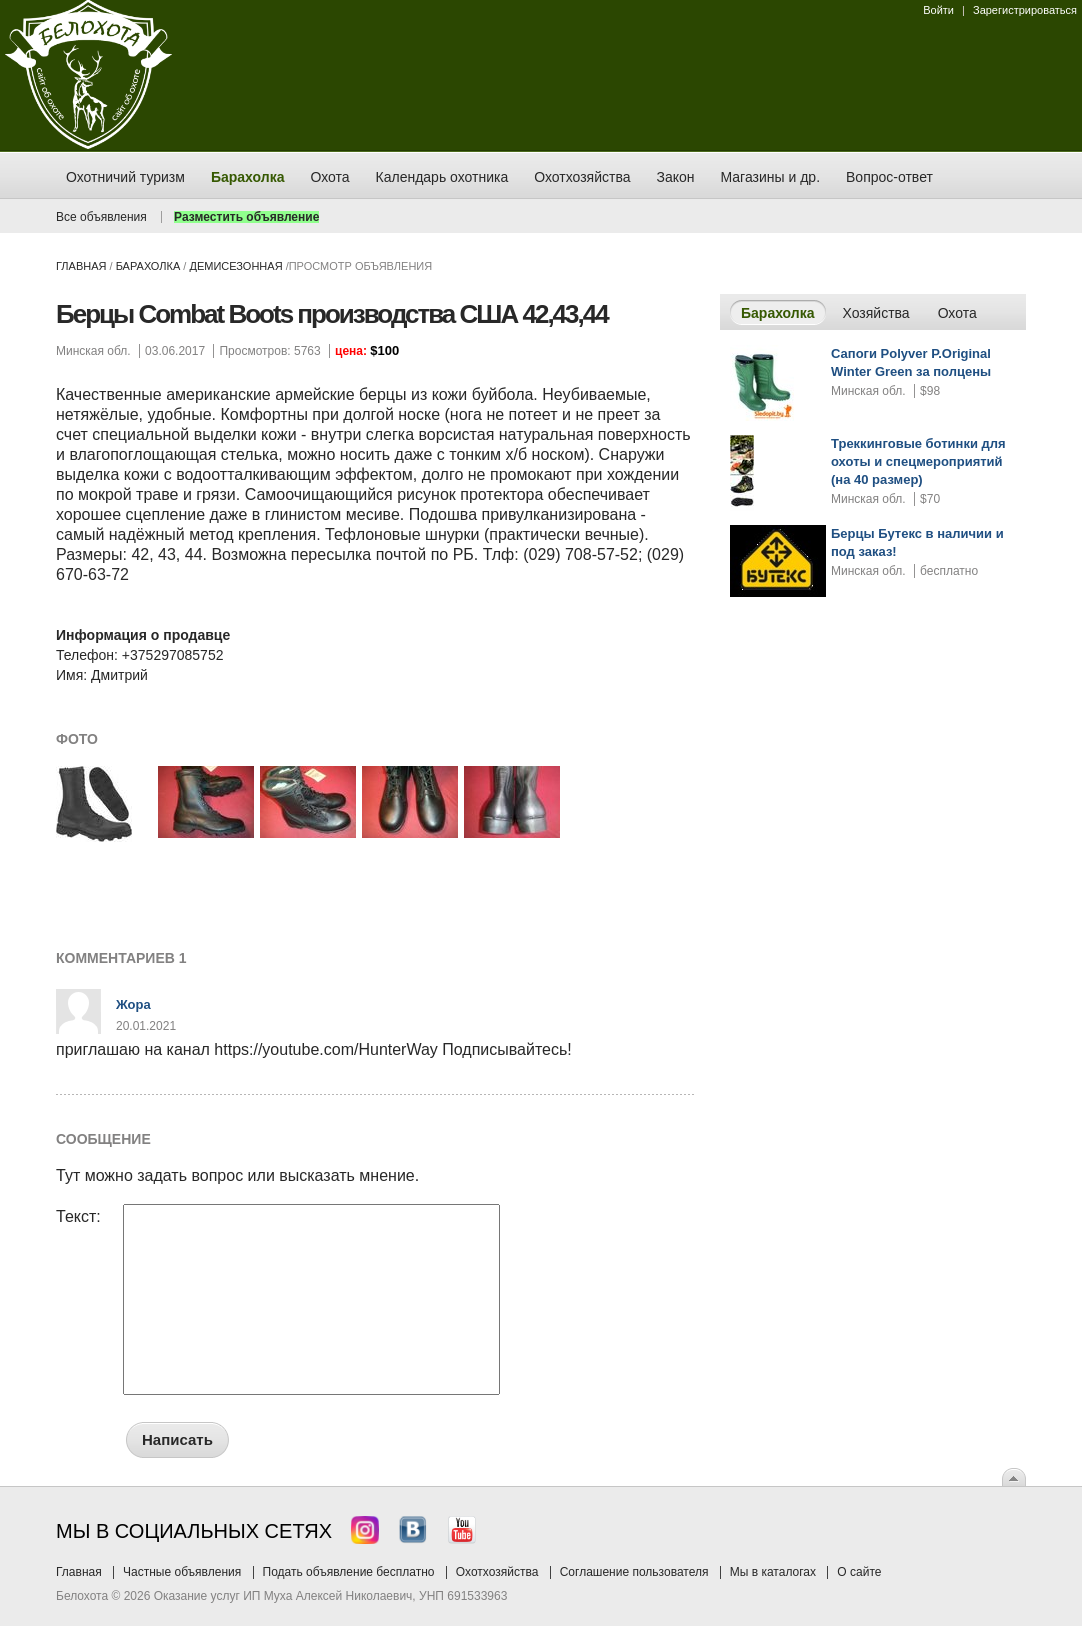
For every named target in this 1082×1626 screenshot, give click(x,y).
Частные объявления (182, 1572)
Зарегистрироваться (1025, 10)
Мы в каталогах (773, 1572)
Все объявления (101, 217)
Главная (81, 266)
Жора (133, 1004)
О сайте (859, 1572)
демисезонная (235, 266)
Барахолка (148, 266)
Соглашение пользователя (634, 1572)
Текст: (78, 1217)
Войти (938, 10)
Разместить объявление (246, 217)
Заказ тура (15, 305)
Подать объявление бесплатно (349, 1572)
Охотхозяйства (497, 1572)
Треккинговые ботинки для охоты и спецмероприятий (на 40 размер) (918, 461)
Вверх (1014, 1477)
